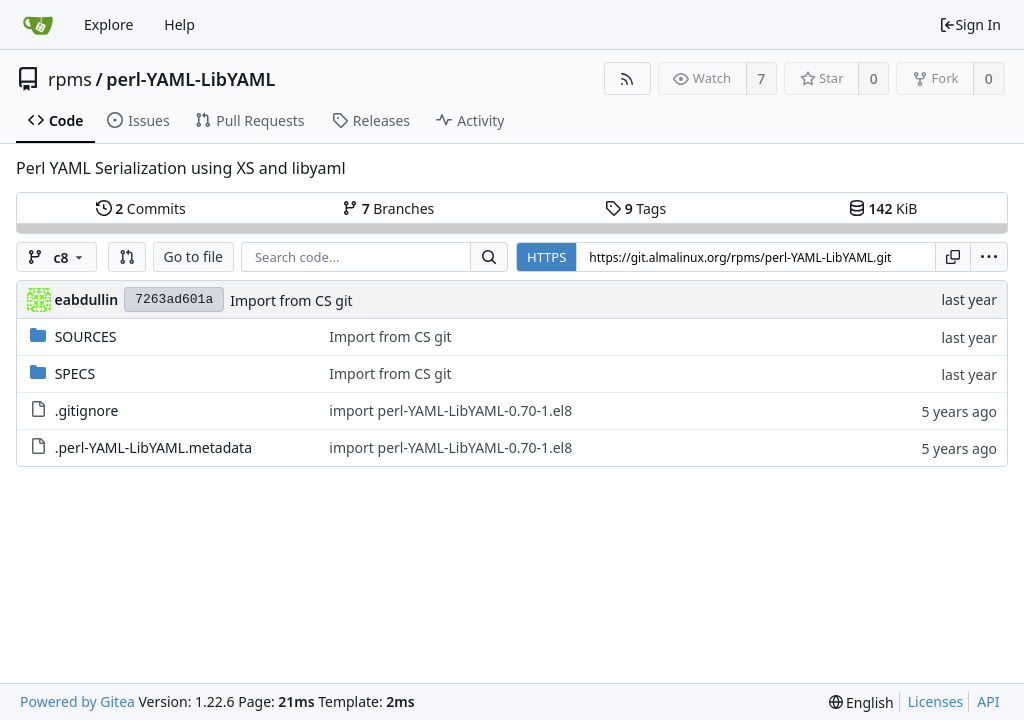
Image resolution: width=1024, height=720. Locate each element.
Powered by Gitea (77, 701)
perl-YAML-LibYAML (190, 79)
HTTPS (546, 257)
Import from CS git (291, 300)
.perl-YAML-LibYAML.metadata (153, 447)
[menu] (989, 257)
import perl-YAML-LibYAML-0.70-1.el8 (450, 410)
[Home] (38, 25)
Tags (635, 208)
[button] (127, 257)
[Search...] (489, 257)
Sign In (970, 24)
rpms (70, 79)
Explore (108, 24)
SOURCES (86, 336)
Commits (141, 208)
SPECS (75, 373)
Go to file (193, 256)
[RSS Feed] (627, 78)
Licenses (936, 701)
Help (179, 24)
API (988, 701)
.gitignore (87, 410)
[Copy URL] (953, 257)
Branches (388, 208)
